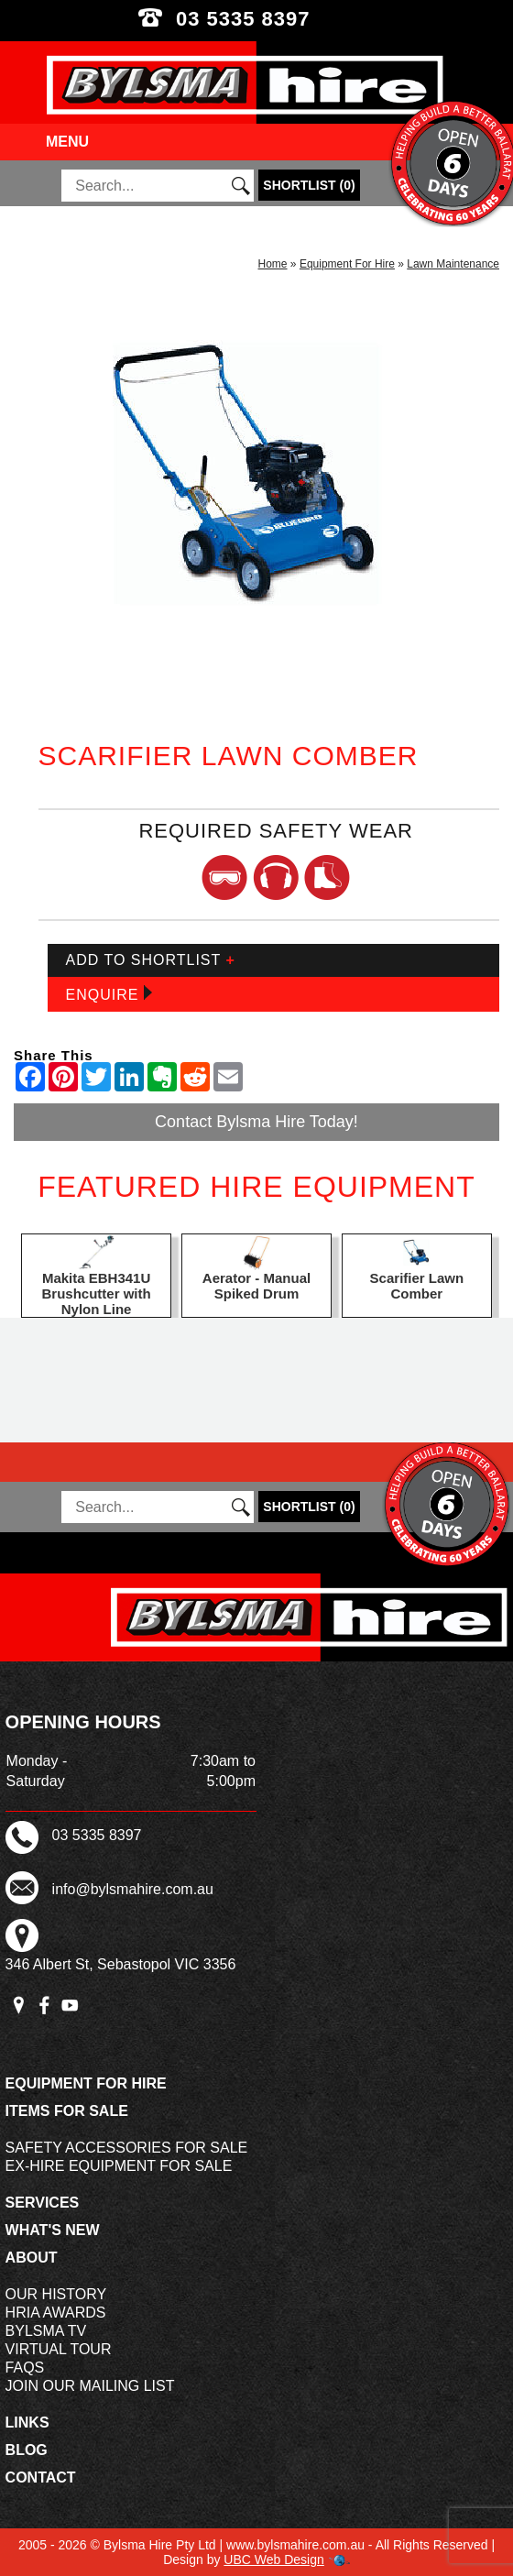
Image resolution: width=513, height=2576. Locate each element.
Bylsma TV (46, 2331)
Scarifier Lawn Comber (417, 1285)
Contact (40, 2477)
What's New (52, 2230)
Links (27, 2422)
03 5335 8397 (256, 18)
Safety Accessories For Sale (126, 2147)
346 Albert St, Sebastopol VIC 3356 (120, 1964)
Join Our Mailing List (90, 2386)
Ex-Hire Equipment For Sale (119, 2166)
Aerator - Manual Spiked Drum (256, 1285)
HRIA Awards (55, 2312)
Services (42, 2202)
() (309, 185)
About (31, 2257)
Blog (26, 2450)
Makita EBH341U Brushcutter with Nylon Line (96, 1293)
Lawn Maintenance (453, 264)
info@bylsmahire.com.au (132, 1889)
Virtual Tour (58, 2349)
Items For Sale (66, 2111)
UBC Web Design (273, 2559)
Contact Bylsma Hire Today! (256, 1122)
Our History (56, 2294)
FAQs (25, 2367)
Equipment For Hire (347, 264)
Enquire (109, 994)
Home (273, 264)
